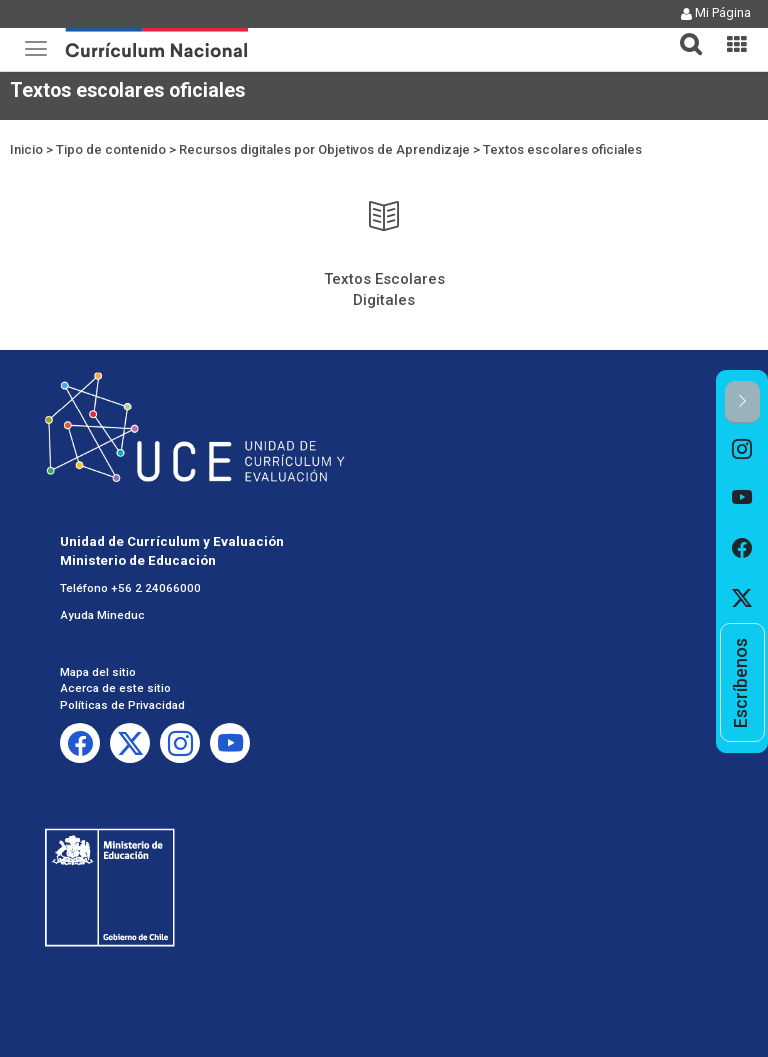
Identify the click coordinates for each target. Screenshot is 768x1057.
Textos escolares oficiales (562, 149)
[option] (742, 449)
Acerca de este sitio (115, 688)
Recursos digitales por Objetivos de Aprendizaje (324, 149)
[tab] (683, 32)
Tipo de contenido (111, 149)
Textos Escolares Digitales (384, 289)
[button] (683, 32)
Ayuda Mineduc (102, 615)
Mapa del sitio (98, 672)
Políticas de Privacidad (122, 705)
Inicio (26, 149)
